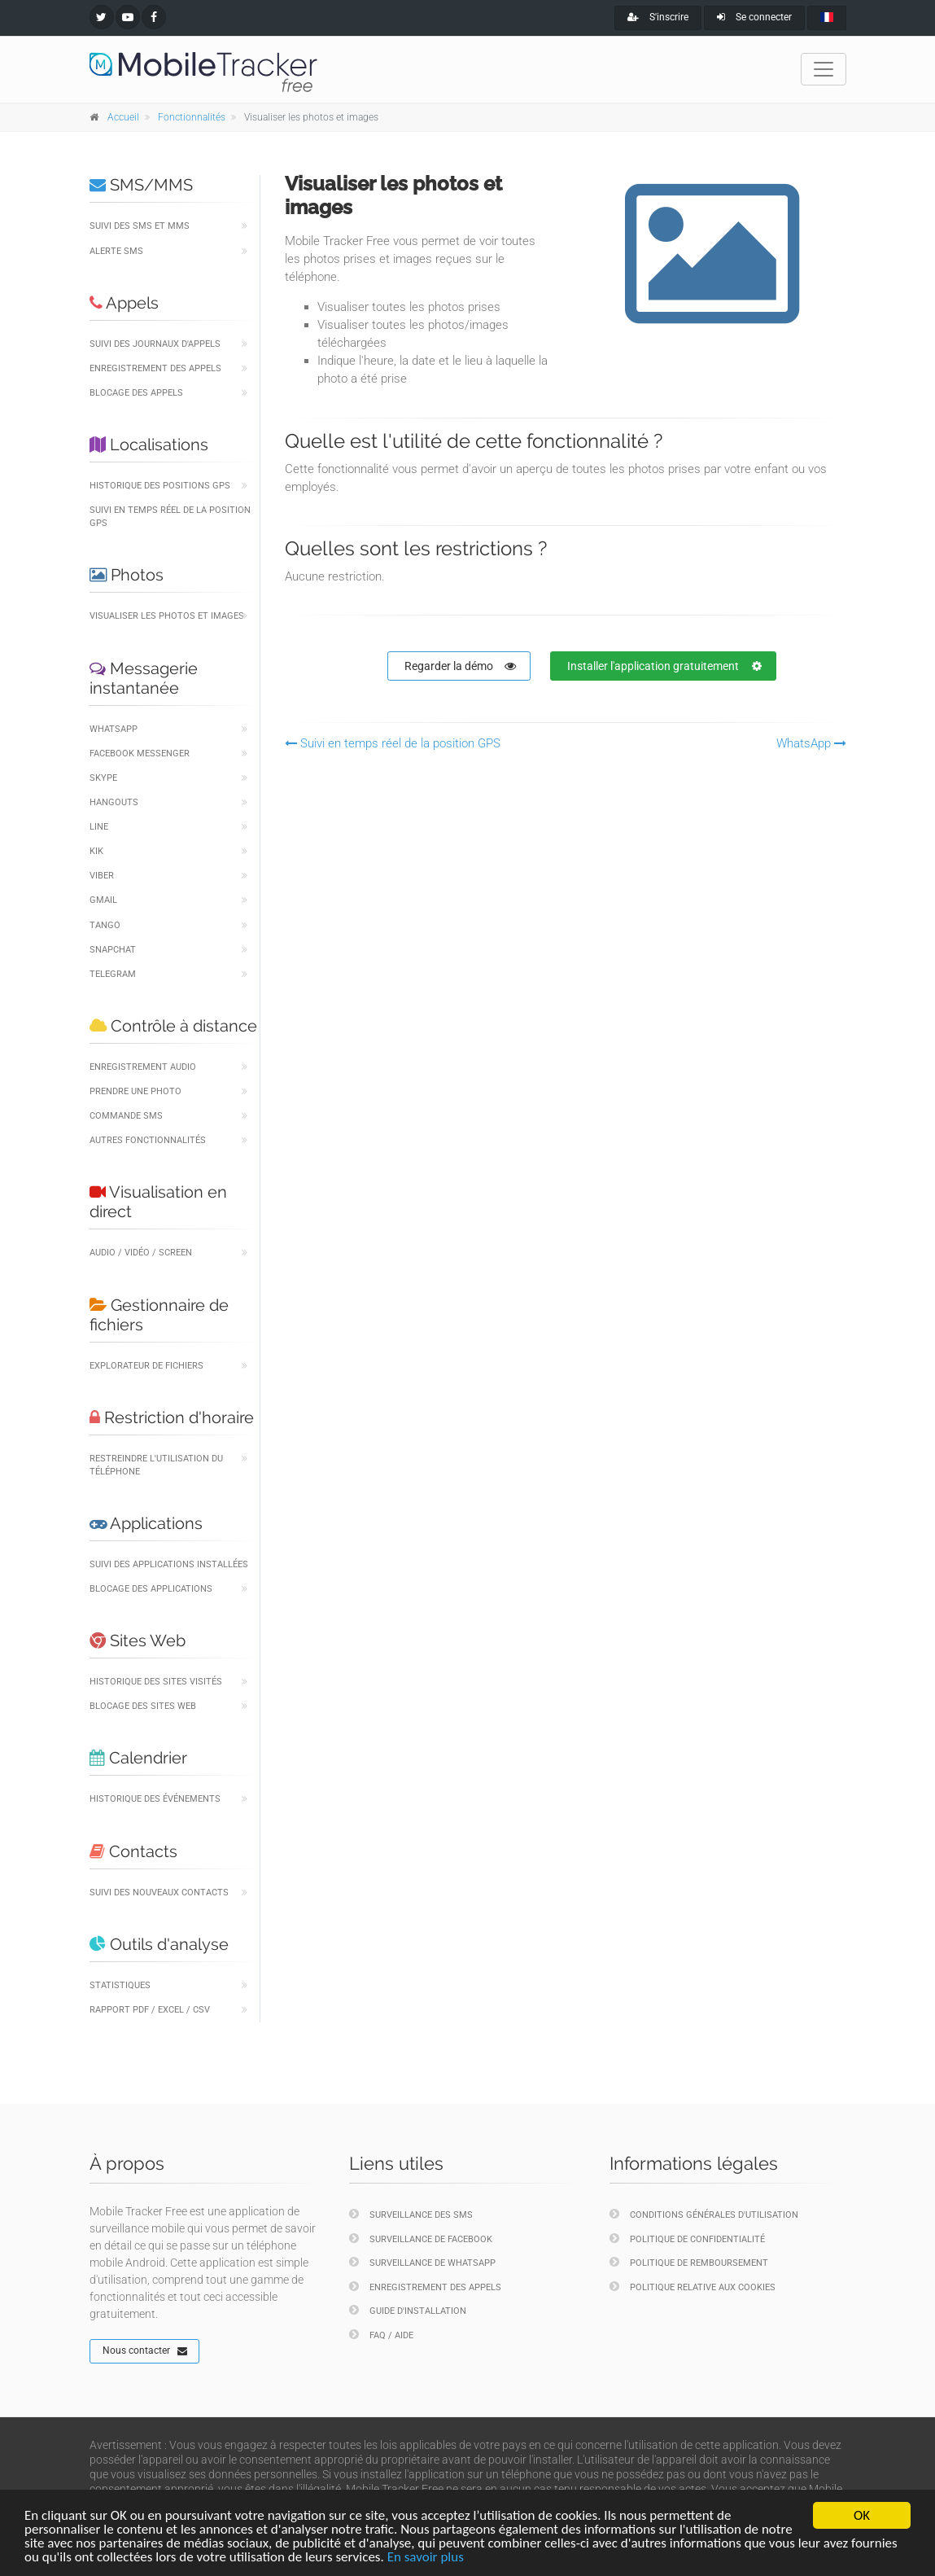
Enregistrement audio (143, 1067)
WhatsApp (114, 729)
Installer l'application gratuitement (664, 666)
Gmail (103, 900)
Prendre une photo (135, 1091)
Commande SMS (126, 1116)
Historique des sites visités (156, 1681)
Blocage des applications (151, 1589)
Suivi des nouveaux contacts (159, 1892)
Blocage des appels (136, 393)
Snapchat (113, 949)
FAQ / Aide (381, 2334)
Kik (96, 851)
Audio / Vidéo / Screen (141, 1252)
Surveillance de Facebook (420, 2238)
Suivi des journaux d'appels (155, 344)
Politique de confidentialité (687, 2238)
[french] (826, 18)
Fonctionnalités (191, 117)
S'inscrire (657, 17)
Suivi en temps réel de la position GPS (170, 516)
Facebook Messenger (140, 753)
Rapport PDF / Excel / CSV (150, 2009)
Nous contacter (145, 2351)
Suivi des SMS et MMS (140, 226)
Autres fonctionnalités (148, 1140)
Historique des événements (155, 1799)
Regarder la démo (460, 666)
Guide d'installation (407, 2310)
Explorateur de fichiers (146, 1365)
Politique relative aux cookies (692, 2286)
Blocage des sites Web (143, 1706)
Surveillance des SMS (411, 2214)
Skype (103, 778)
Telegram (113, 974)
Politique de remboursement (688, 2262)
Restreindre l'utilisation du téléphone (156, 1465)
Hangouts (114, 802)
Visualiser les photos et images (167, 616)
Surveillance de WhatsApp (422, 2262)
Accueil (123, 117)
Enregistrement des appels (155, 368)
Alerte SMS (116, 251)
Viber (102, 875)
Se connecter (754, 17)
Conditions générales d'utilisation (703, 2214)
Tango (105, 925)
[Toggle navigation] (823, 69)
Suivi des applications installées (169, 1564)
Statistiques (120, 1985)
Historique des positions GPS (160, 485)
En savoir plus (425, 2557)
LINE (99, 826)
